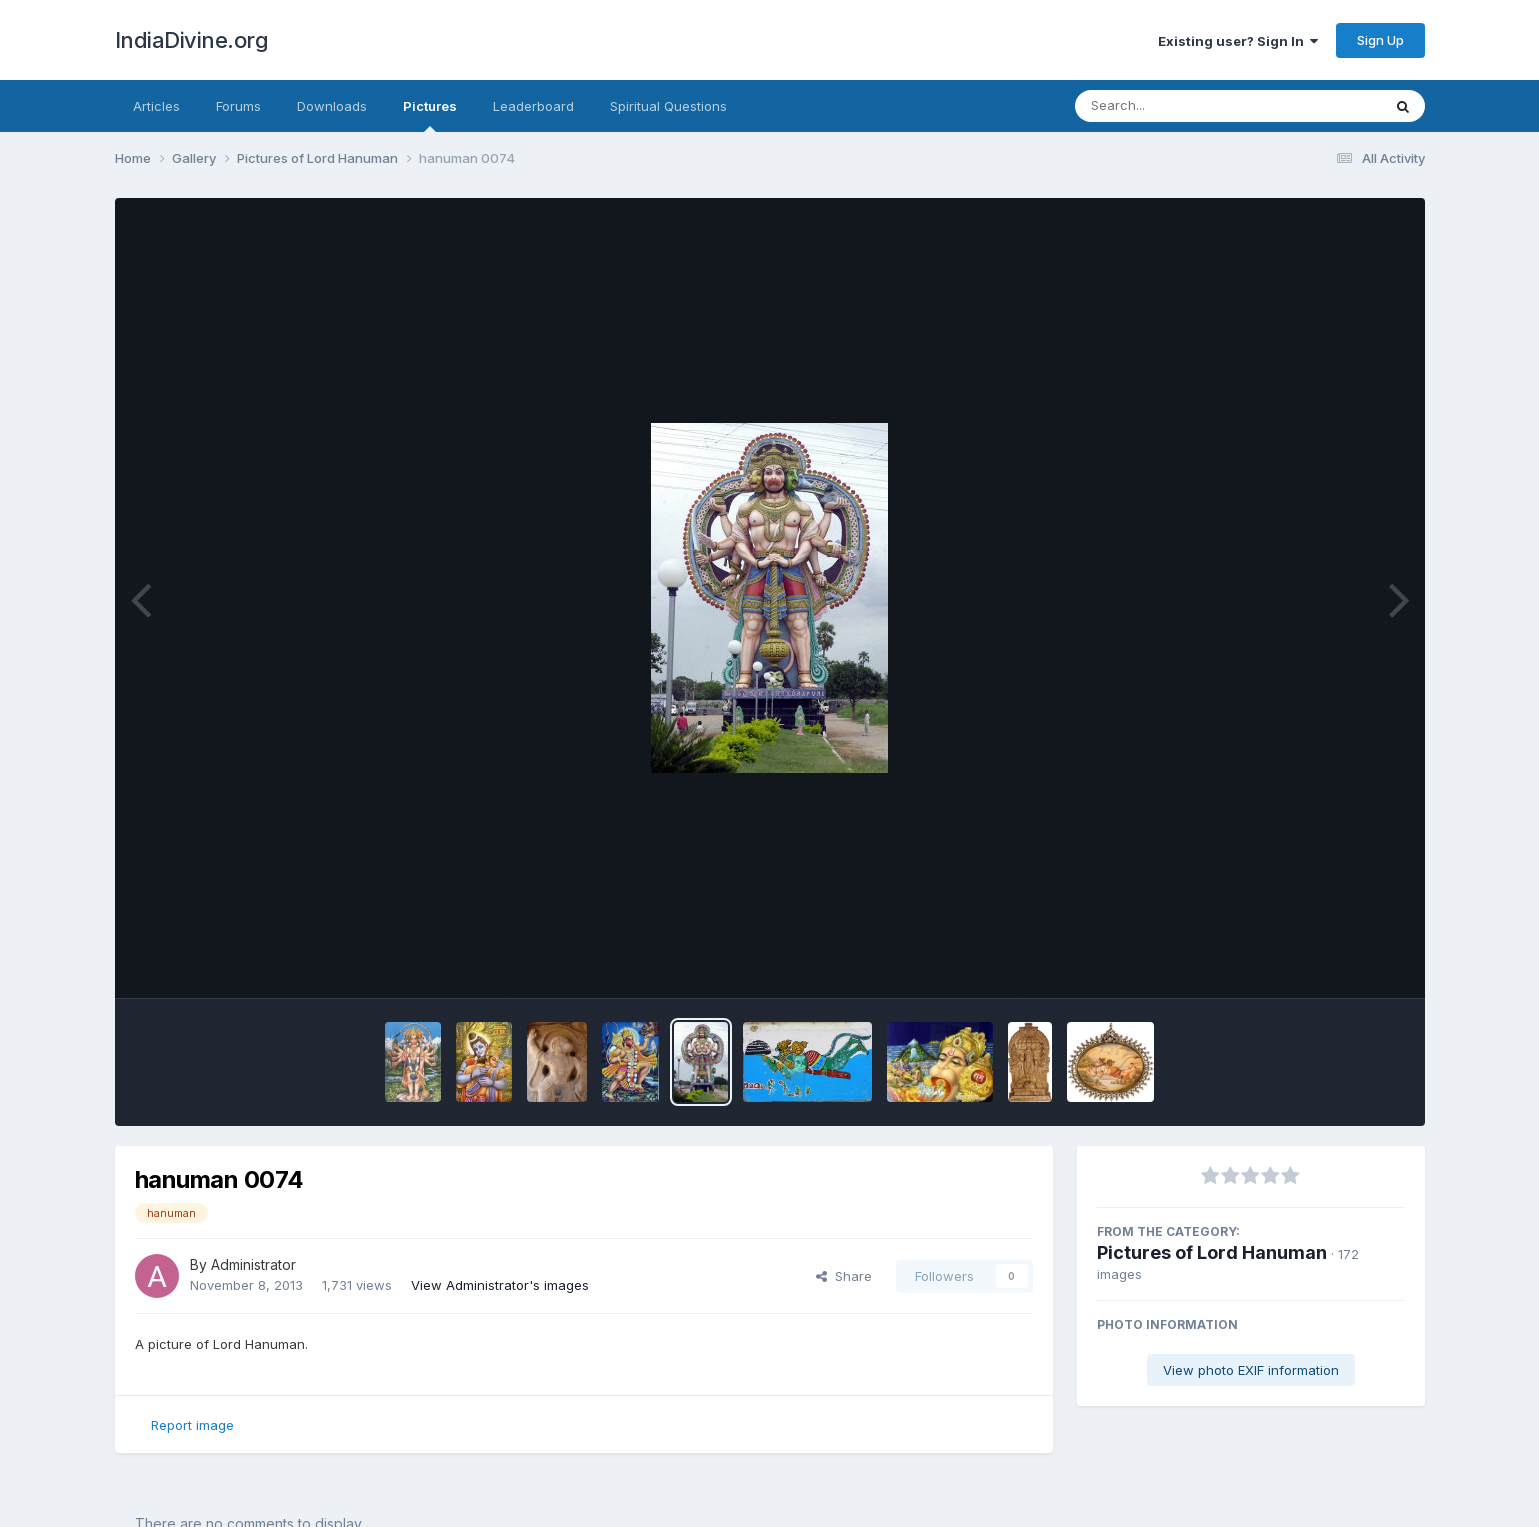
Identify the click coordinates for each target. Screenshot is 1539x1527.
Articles (156, 106)
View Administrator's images (500, 1285)
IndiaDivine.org (192, 40)
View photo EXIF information (1251, 1370)
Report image (192, 1425)
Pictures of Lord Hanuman (1212, 1252)
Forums (238, 106)
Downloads (332, 106)
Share (844, 1276)
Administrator (253, 1264)
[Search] (1173, 106)
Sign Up (1380, 40)
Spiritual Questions (668, 106)
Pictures (430, 115)
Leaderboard (533, 106)
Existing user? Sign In (1238, 41)
